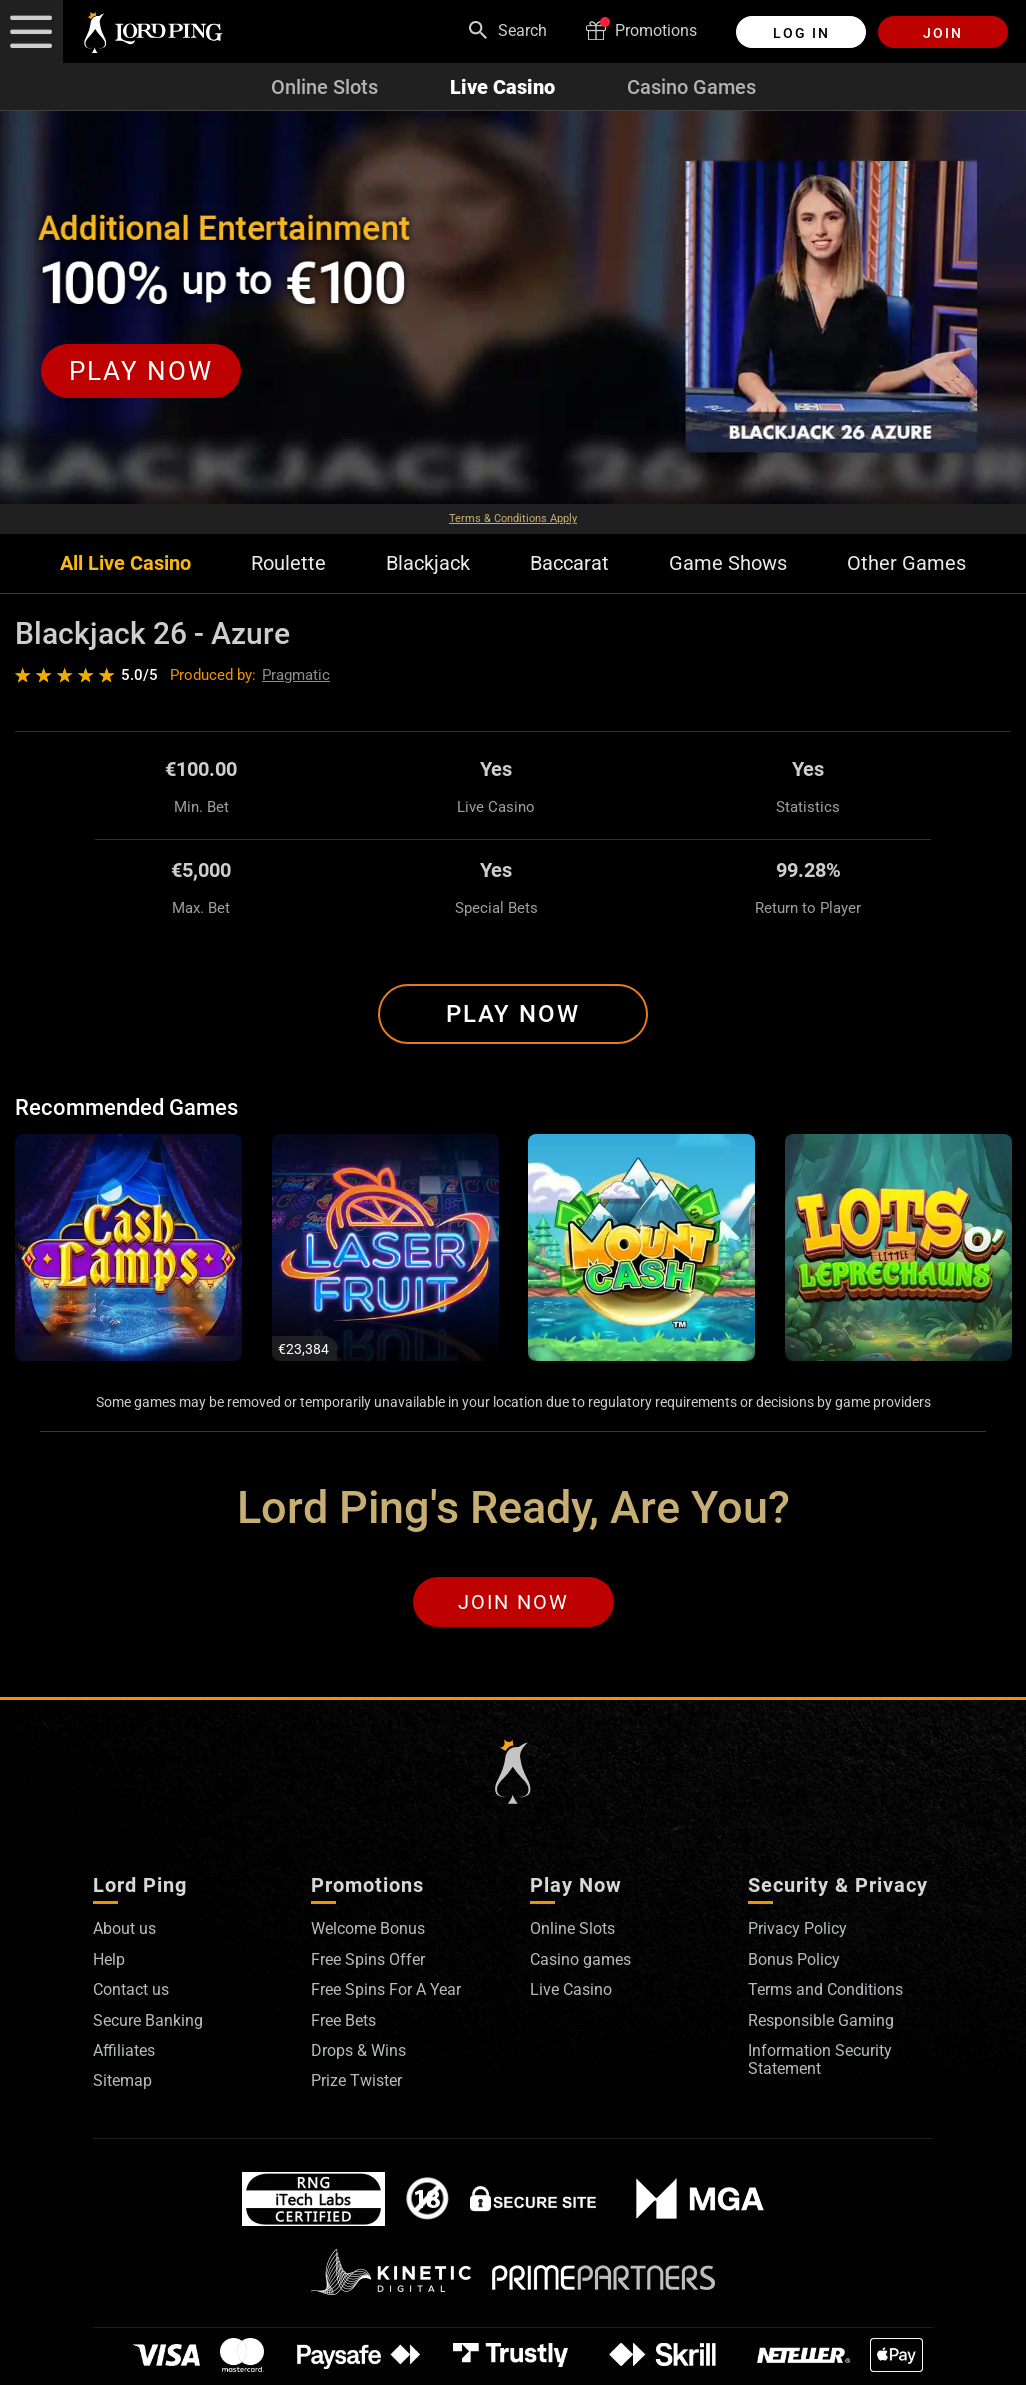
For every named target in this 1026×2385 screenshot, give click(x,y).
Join (943, 33)
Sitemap (122, 2080)
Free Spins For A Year (386, 1989)
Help (109, 1959)
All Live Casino (125, 563)
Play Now (513, 1014)
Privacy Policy (797, 1928)
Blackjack (428, 563)
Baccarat (569, 563)
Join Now (513, 1602)
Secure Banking (148, 2020)
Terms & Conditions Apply (513, 518)
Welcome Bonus (368, 1928)
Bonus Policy (794, 1959)
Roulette (288, 563)
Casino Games (691, 87)
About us (124, 1928)
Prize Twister (356, 2080)
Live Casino (502, 87)
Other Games (906, 563)
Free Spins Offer (368, 1959)
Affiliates (124, 2050)
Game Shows (728, 563)
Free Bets (343, 2020)
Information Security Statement (820, 2059)
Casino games (580, 1959)
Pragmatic (296, 675)
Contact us (131, 1989)
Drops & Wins (358, 2050)
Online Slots (324, 87)
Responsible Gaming (821, 2020)
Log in (801, 33)
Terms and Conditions (825, 1989)
